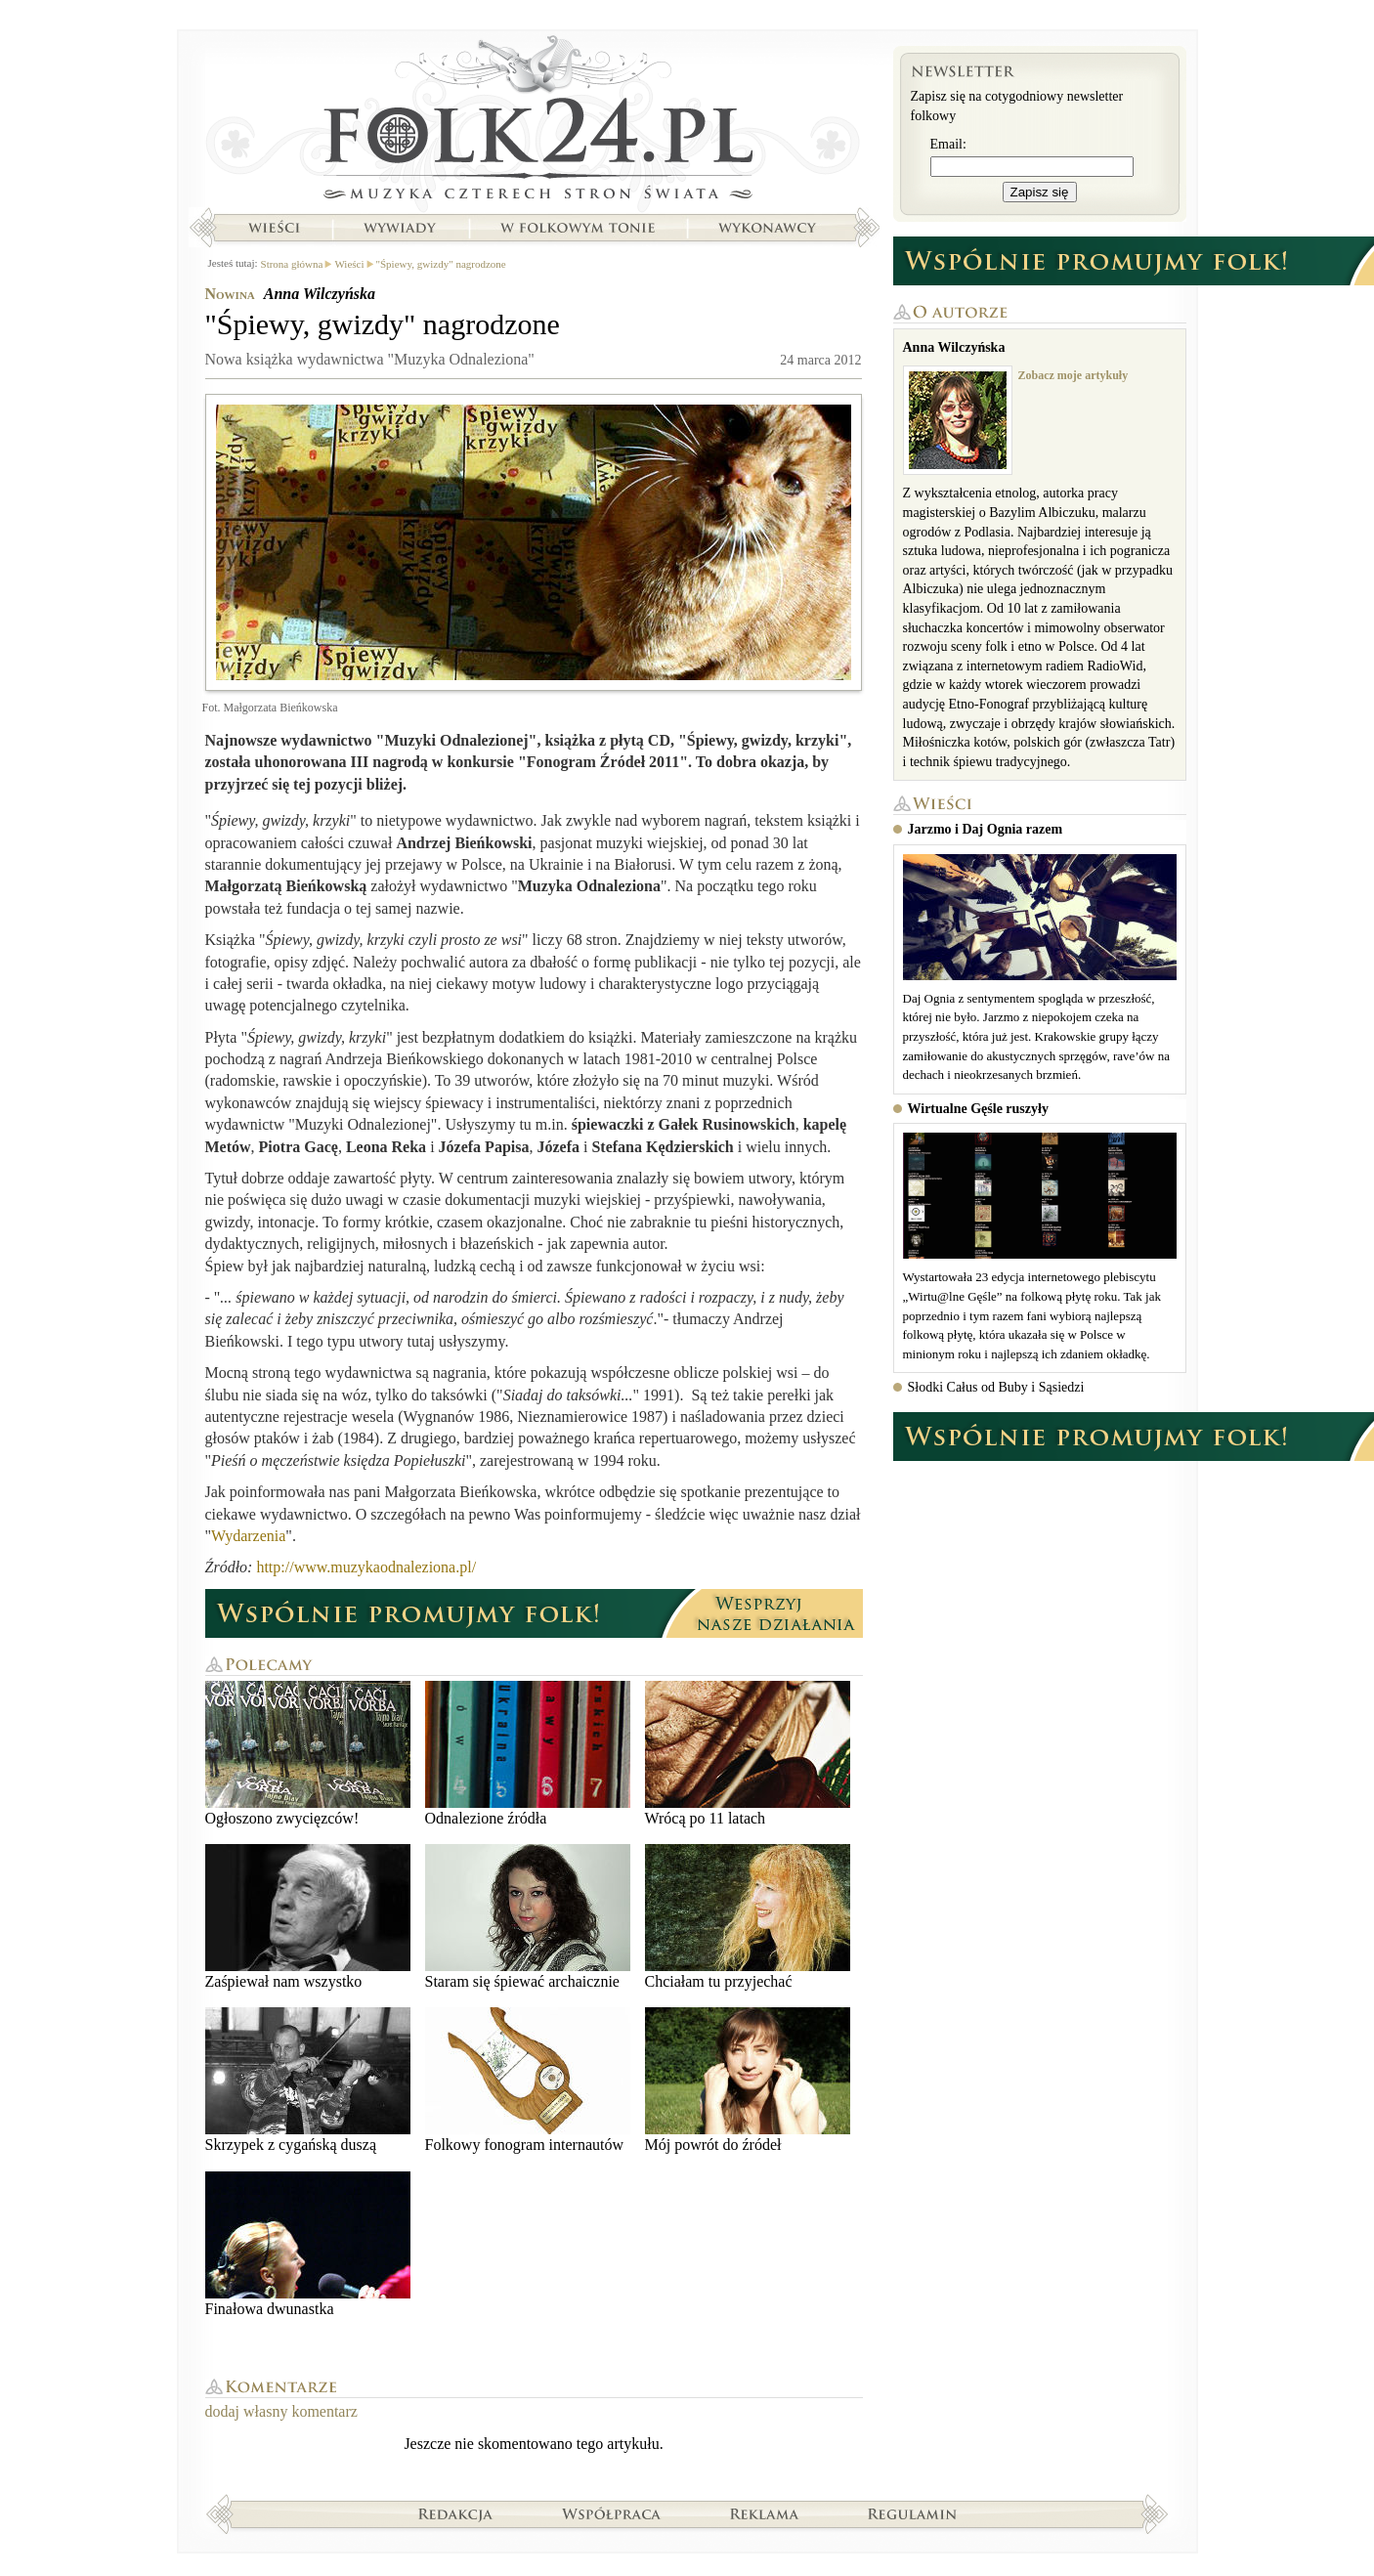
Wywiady (399, 227)
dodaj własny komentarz (281, 2411)
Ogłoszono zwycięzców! (307, 1753)
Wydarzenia (248, 1535)
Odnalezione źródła (527, 1753)
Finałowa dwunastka (307, 2244)
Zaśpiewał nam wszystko (307, 1917)
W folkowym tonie (577, 227)
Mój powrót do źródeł (747, 2080)
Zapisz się (1039, 192)
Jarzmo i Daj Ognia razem (985, 829)
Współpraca (612, 2513)
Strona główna (534, 122)
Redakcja (456, 2513)
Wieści (273, 227)
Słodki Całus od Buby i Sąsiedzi (996, 1387)
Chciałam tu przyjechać (747, 1917)
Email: (948, 144)
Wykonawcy (769, 227)
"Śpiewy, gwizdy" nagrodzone (441, 264)
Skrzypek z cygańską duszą (307, 2080)
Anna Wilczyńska (319, 293)
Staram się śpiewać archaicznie (527, 1917)
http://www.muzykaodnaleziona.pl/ (366, 1567)
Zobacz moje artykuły (1073, 375)
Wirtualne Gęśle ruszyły (978, 1108)
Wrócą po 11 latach (747, 1753)
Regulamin (912, 2513)
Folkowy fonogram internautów (527, 2080)
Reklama (764, 2513)
